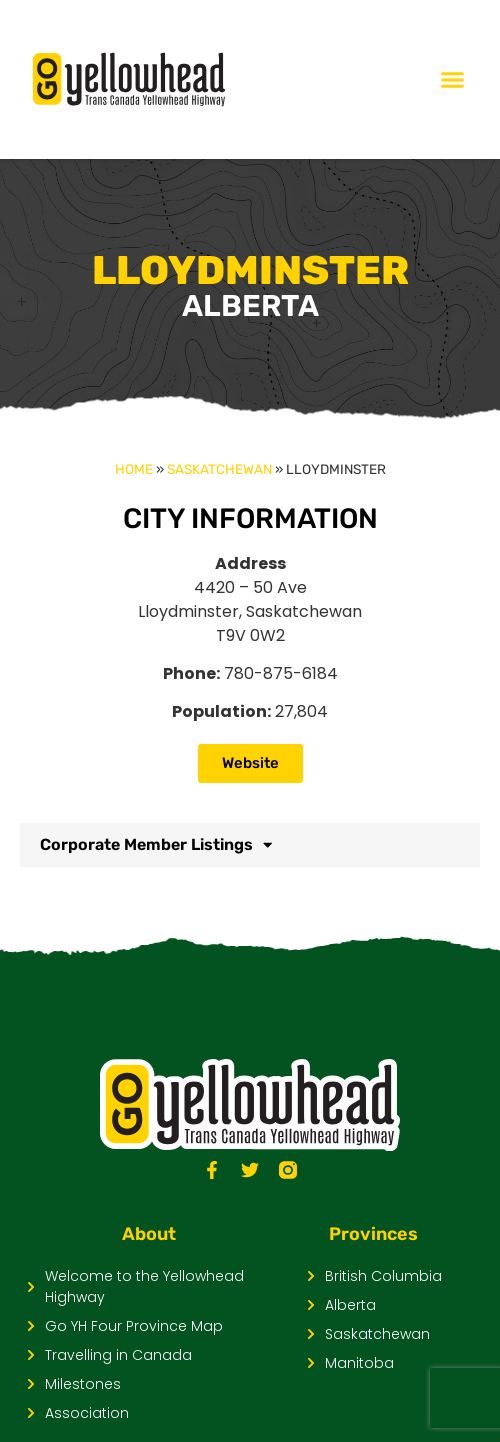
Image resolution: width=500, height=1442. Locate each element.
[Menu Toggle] (452, 79)
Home (134, 469)
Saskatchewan (219, 469)
